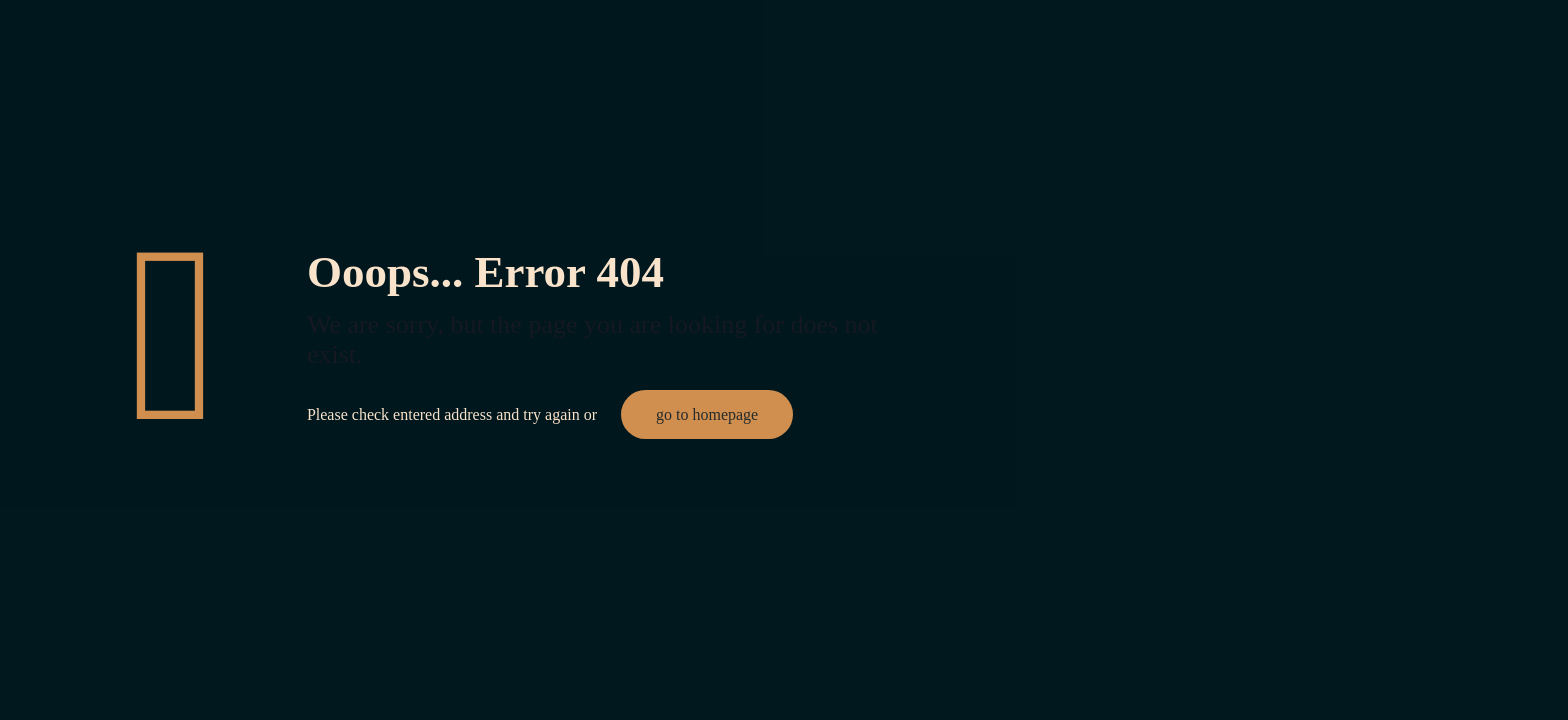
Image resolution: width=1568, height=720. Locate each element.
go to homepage (707, 414)
